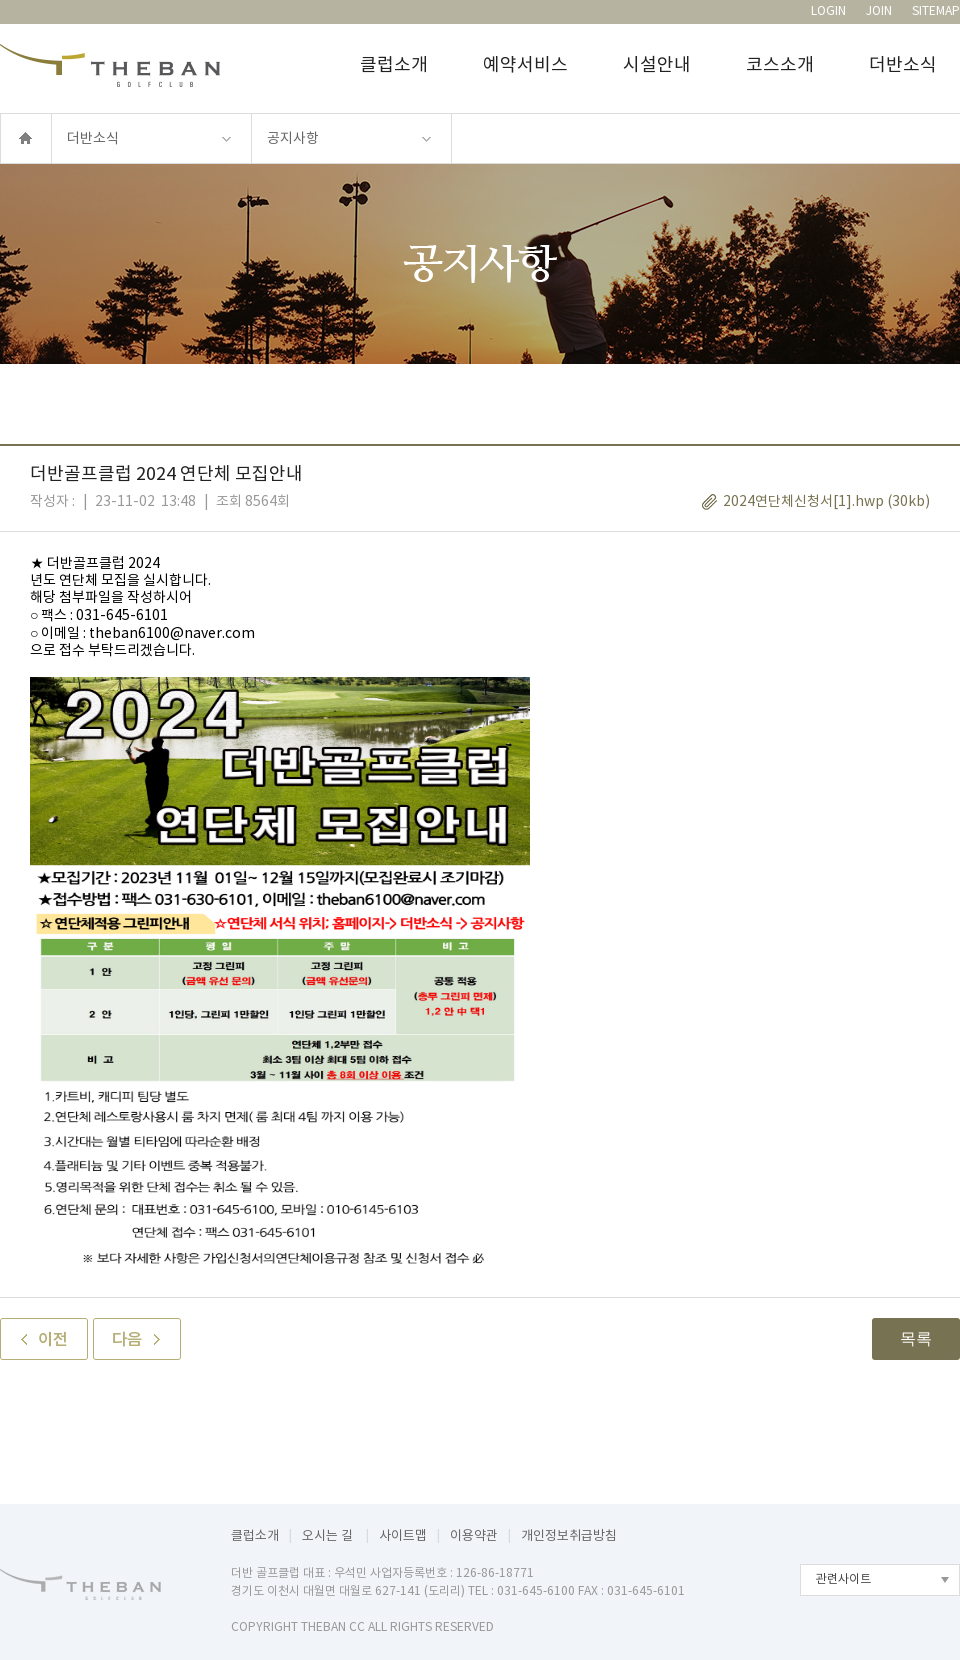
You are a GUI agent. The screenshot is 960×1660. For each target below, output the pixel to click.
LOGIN (828, 11)
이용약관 (474, 1536)
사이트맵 (403, 1536)
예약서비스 (525, 65)
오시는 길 (329, 1536)
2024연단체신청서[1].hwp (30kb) (826, 502)
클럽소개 (394, 65)
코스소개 (780, 65)
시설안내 (657, 65)
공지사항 (293, 139)
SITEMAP (936, 11)
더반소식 (903, 65)
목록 (916, 1338)
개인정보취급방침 (569, 1536)
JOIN (879, 11)
